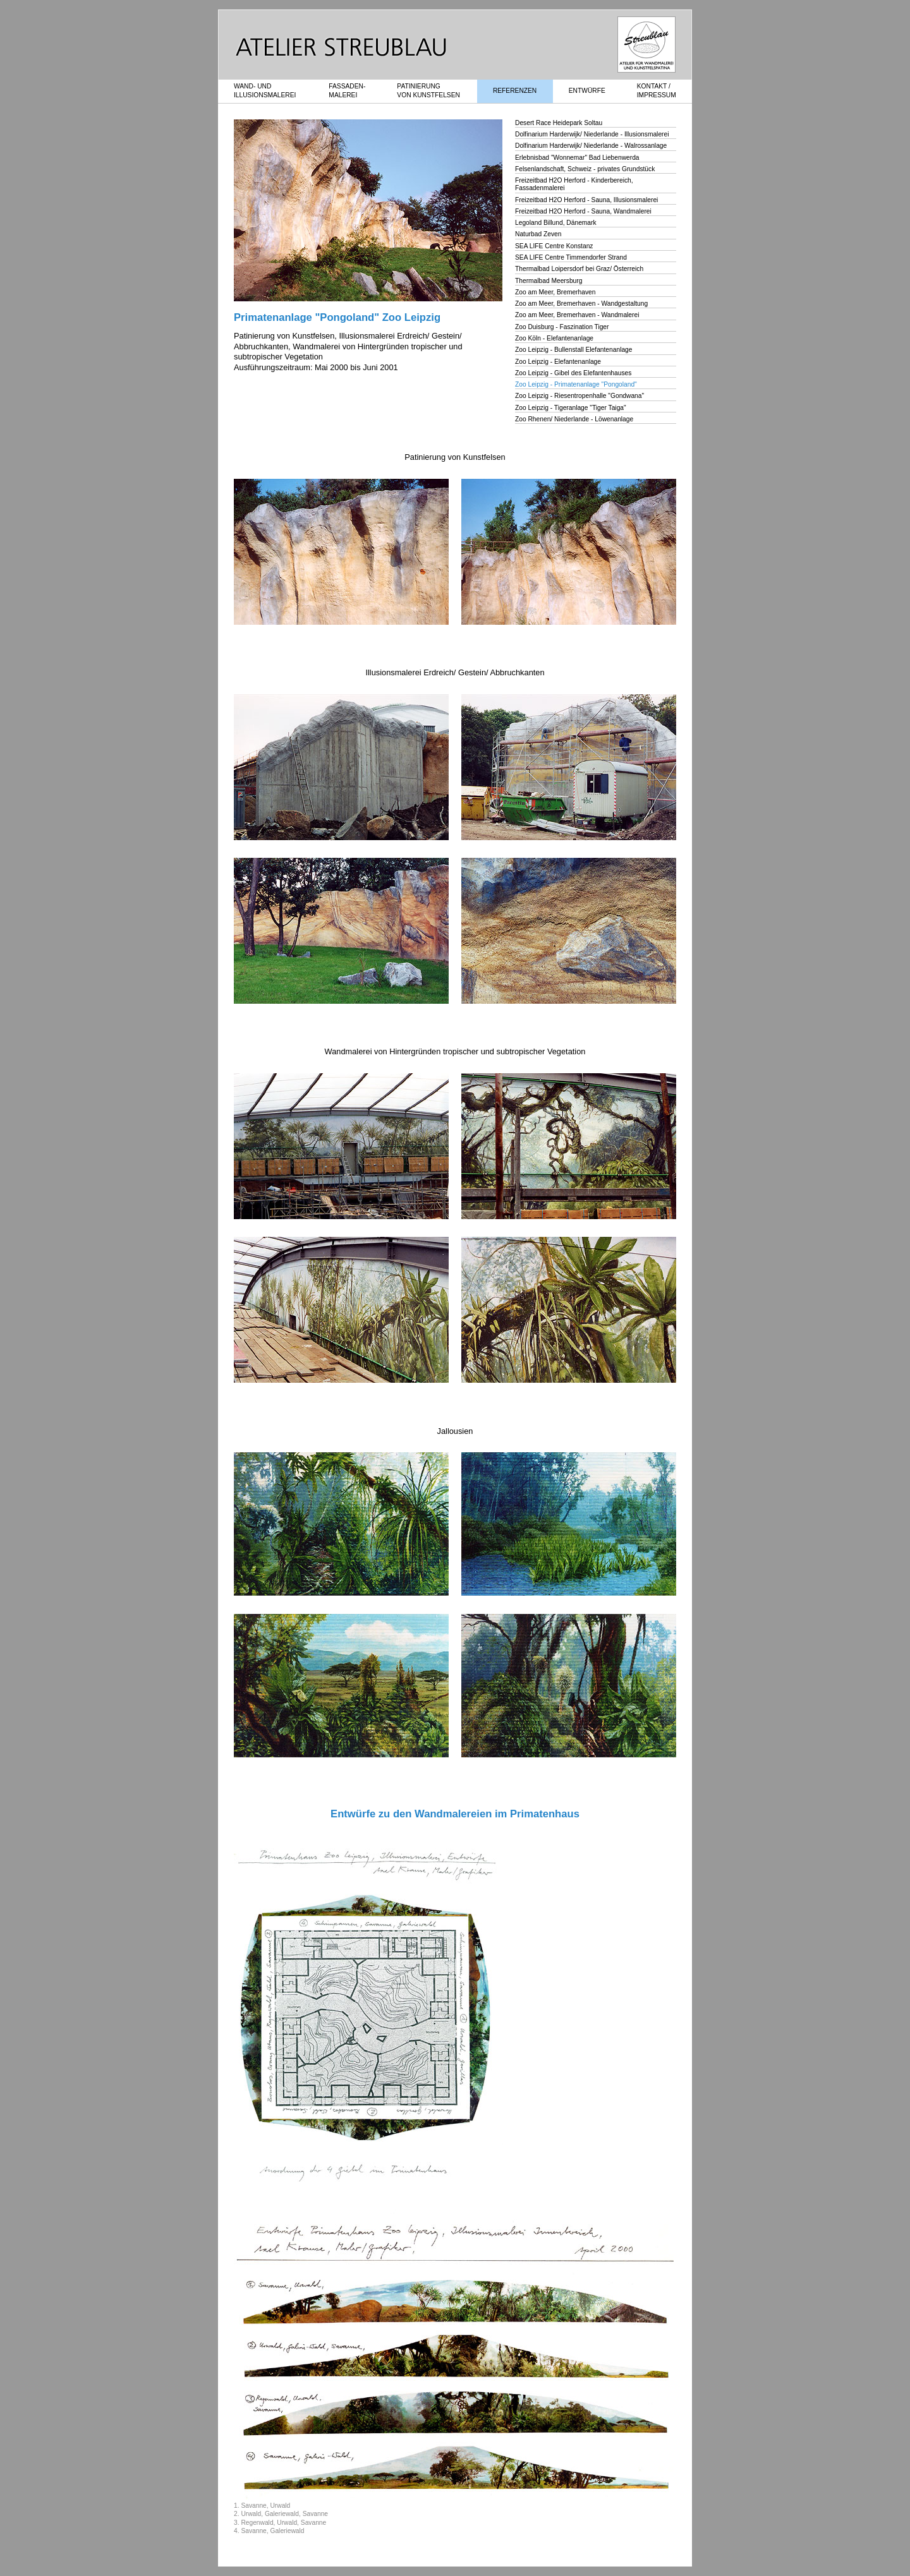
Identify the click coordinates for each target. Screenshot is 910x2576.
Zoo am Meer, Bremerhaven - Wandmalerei (577, 314)
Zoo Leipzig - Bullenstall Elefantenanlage (573, 349)
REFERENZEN (515, 90)
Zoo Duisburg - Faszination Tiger (562, 326)
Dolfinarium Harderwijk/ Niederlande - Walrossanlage (591, 145)
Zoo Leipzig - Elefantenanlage (558, 361)
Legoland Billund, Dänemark (556, 222)
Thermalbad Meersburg (548, 280)
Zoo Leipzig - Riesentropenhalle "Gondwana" (579, 395)
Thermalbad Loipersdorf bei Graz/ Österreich (579, 268)
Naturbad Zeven (538, 234)
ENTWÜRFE (587, 90)
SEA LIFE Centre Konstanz (554, 246)
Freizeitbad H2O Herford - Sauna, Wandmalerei (583, 211)
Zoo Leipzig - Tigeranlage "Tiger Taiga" (570, 407)
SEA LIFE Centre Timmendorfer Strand (571, 257)
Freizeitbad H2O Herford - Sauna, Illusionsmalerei (586, 199)
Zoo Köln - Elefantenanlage (554, 338)
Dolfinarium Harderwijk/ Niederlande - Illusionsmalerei (592, 134)
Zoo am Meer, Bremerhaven (555, 292)
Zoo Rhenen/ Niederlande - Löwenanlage (574, 419)
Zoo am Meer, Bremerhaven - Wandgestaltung (581, 303)
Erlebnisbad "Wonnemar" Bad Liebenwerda (577, 157)
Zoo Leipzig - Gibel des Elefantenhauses (573, 373)
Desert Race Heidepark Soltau (558, 122)
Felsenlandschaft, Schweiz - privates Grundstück (585, 169)
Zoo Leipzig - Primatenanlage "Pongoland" (576, 384)
